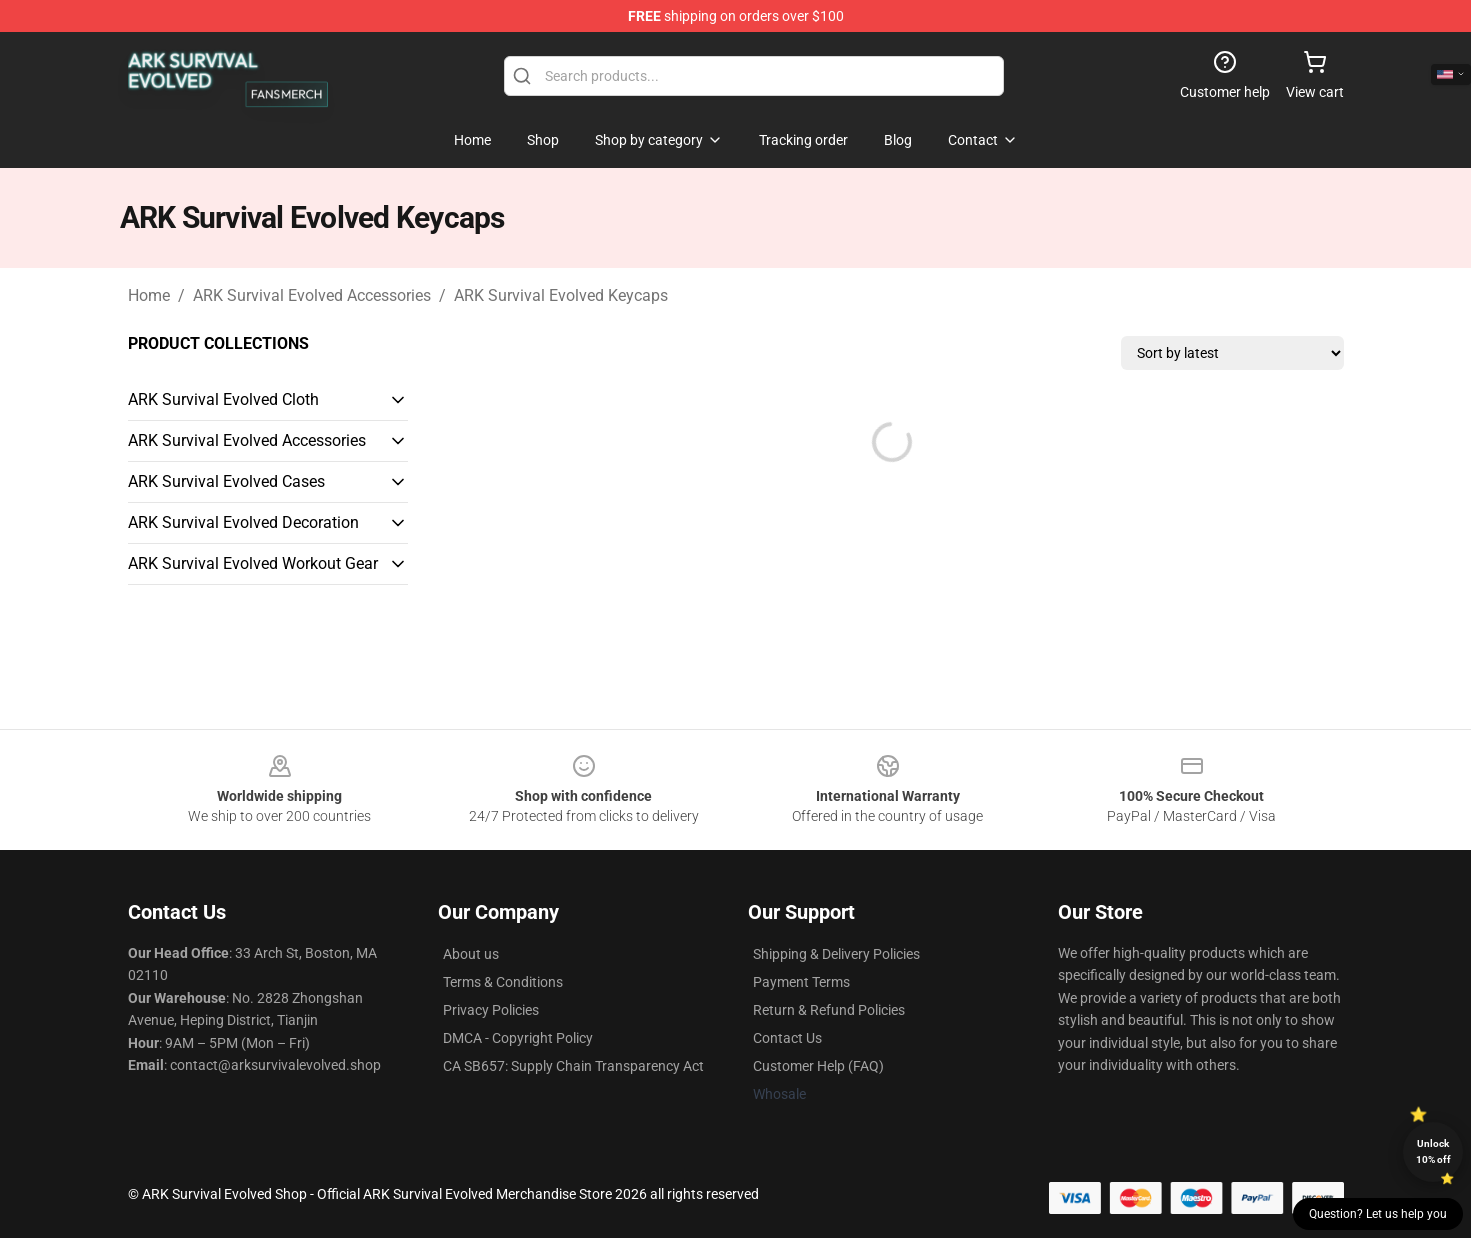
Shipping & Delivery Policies (836, 954)
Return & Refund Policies (829, 1010)
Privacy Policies (491, 1010)
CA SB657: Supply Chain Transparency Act (573, 1066)
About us (471, 954)
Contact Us (787, 1038)
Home (149, 295)
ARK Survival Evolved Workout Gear (253, 563)
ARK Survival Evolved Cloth (223, 399)
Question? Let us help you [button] (1378, 1214)
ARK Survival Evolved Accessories (312, 295)
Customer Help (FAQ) (818, 1066)
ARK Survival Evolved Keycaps (561, 295)
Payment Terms (801, 982)
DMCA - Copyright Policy (518, 1038)
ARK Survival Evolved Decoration (243, 522)
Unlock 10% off (1433, 1151)
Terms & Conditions (503, 982)
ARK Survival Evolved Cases (226, 481)
